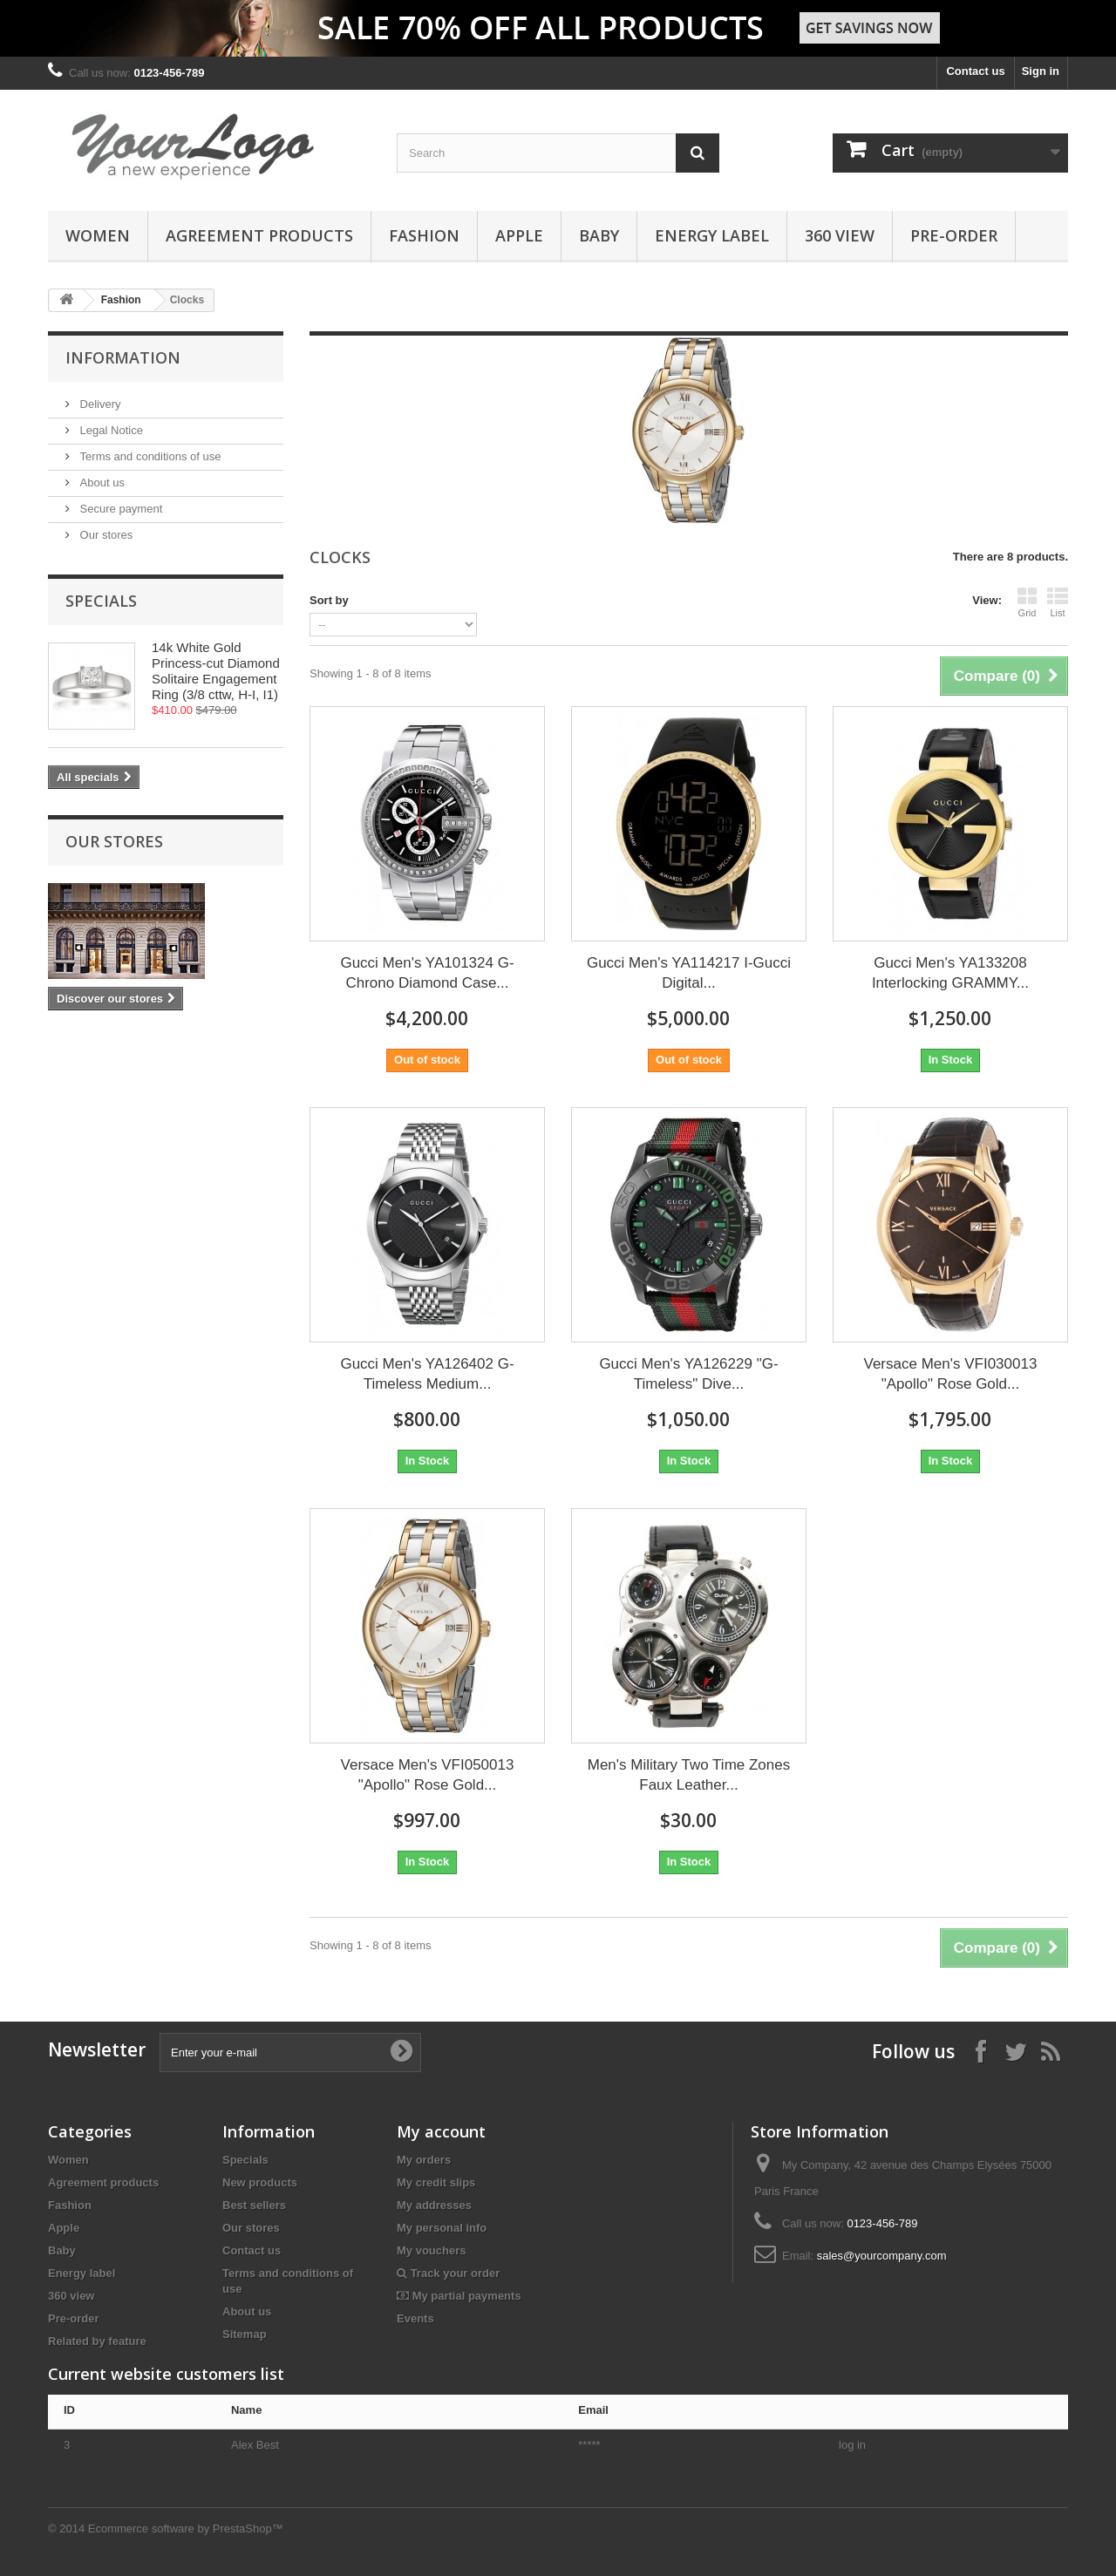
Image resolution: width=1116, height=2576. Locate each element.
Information (122, 357)
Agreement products (259, 235)
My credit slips (436, 2182)
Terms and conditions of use (149, 456)
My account (441, 2131)
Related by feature (97, 2341)
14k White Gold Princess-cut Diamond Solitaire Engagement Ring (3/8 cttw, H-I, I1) (216, 671)
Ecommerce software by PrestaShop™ (185, 2528)
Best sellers (254, 2205)
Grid (1027, 602)
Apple (519, 235)
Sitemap (244, 2334)
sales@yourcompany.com (882, 2255)
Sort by (329, 600)
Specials (101, 600)
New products (259, 2182)
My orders (424, 2159)
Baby (599, 235)
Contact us (975, 71)
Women (97, 235)
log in (852, 2444)
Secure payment (119, 508)
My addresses (434, 2205)
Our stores (105, 534)
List (1057, 602)
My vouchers (431, 2250)
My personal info (442, 2227)
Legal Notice (110, 430)
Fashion (424, 235)
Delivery (99, 404)
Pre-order (953, 235)
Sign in (1040, 71)
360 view (839, 235)
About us (101, 482)
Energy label (712, 235)
